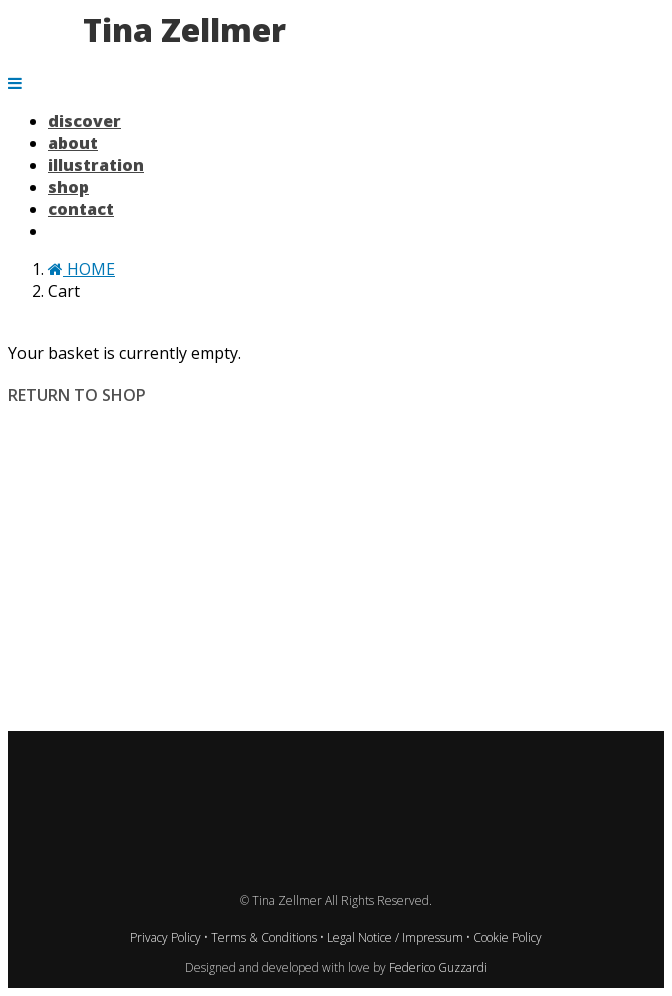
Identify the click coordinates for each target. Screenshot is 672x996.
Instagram (184, 748)
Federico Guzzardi (438, 967)
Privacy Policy (167, 937)
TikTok (245, 748)
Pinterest (306, 748)
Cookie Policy (507, 937)
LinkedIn (367, 748)
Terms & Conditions (265, 937)
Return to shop (77, 395)
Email (489, 748)
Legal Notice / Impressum (396, 937)
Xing (428, 748)
